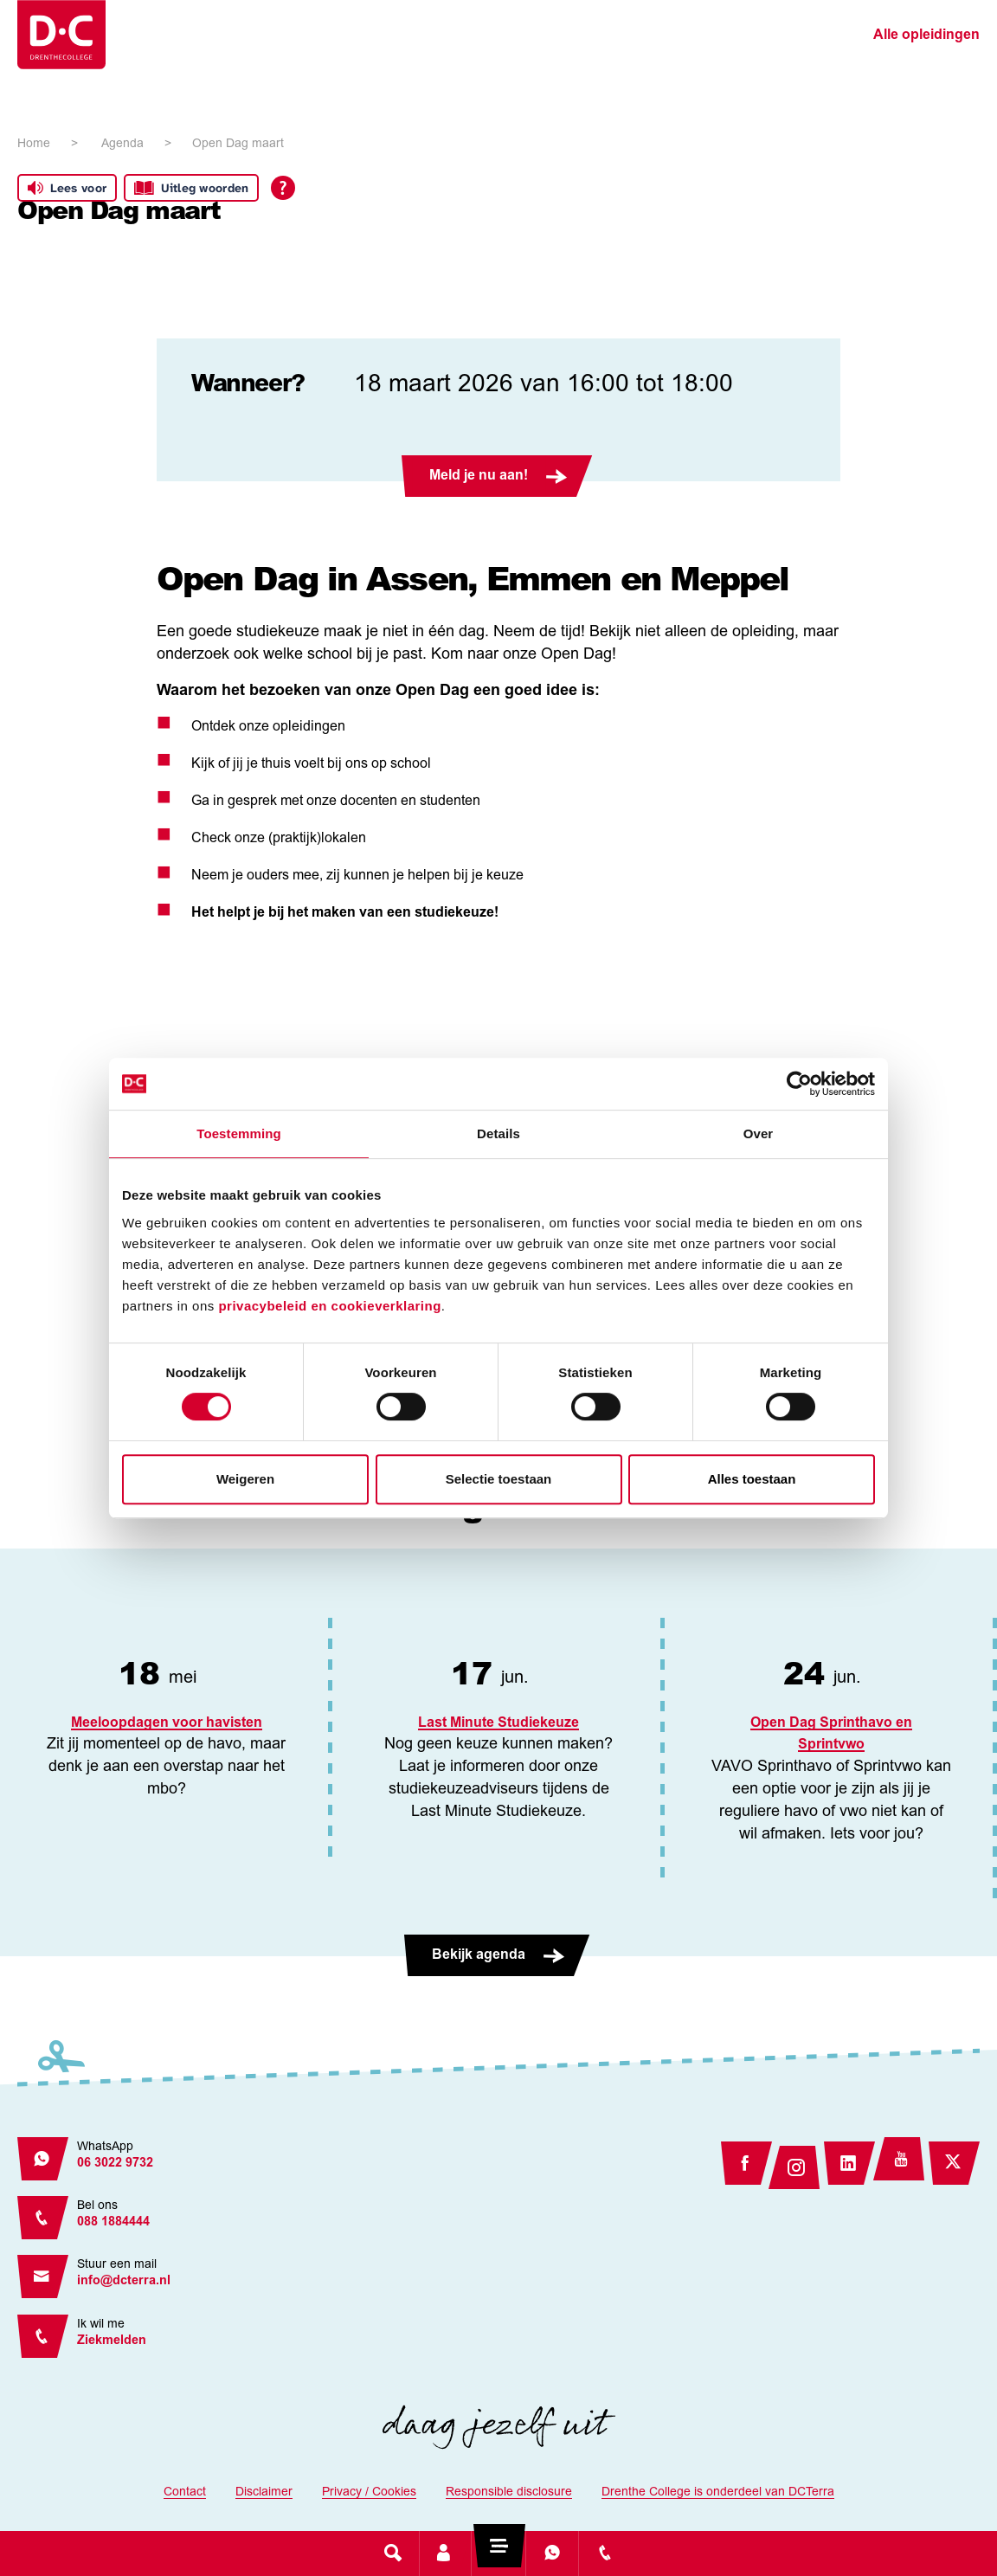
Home (33, 144)
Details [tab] (498, 1133)
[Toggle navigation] (498, 2552)
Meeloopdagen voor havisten (166, 1723)
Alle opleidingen (926, 35)
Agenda (122, 144)
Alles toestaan (752, 1479)
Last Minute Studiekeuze (498, 1723)
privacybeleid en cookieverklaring (329, 1305)
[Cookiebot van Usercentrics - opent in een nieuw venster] (799, 1084)
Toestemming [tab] (238, 1133)
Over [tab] (758, 1133)
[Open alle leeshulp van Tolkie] (283, 188)
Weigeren (245, 1479)
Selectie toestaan (499, 1479)
